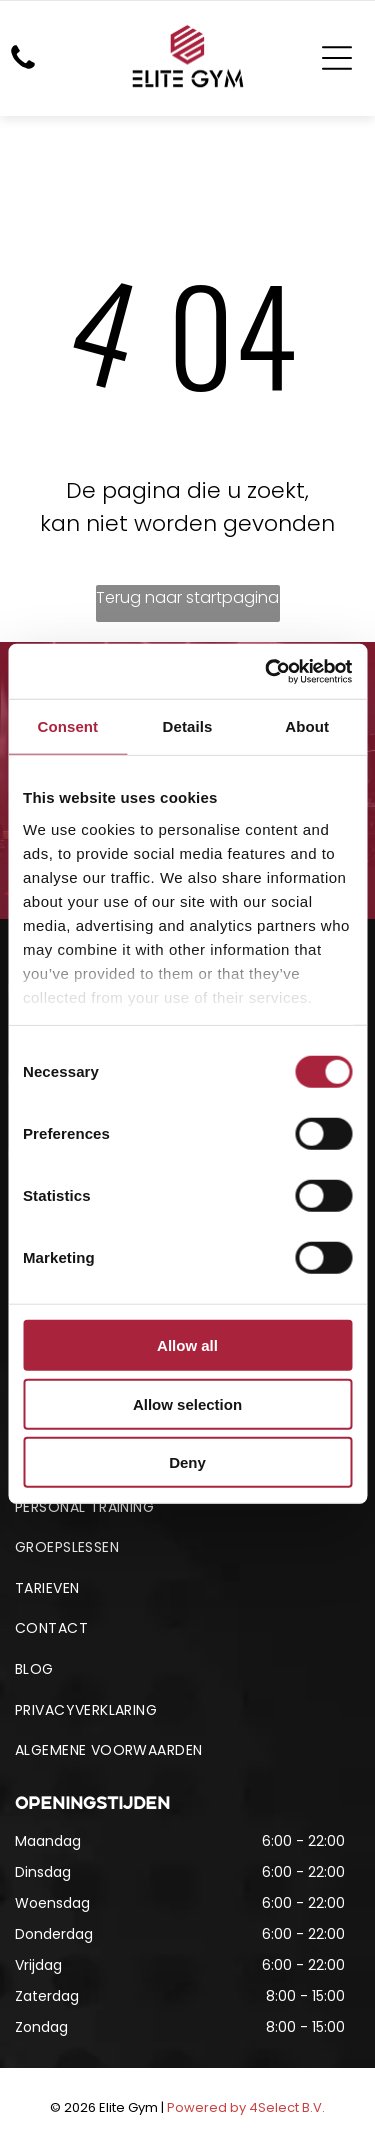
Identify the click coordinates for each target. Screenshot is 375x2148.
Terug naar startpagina (187, 597)
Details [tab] (188, 726)
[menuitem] (187, 1507)
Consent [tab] (67, 726)
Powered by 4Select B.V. (246, 2107)
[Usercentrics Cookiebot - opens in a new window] (267, 672)
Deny (187, 1462)
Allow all (187, 1345)
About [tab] (307, 726)
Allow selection (187, 1404)
